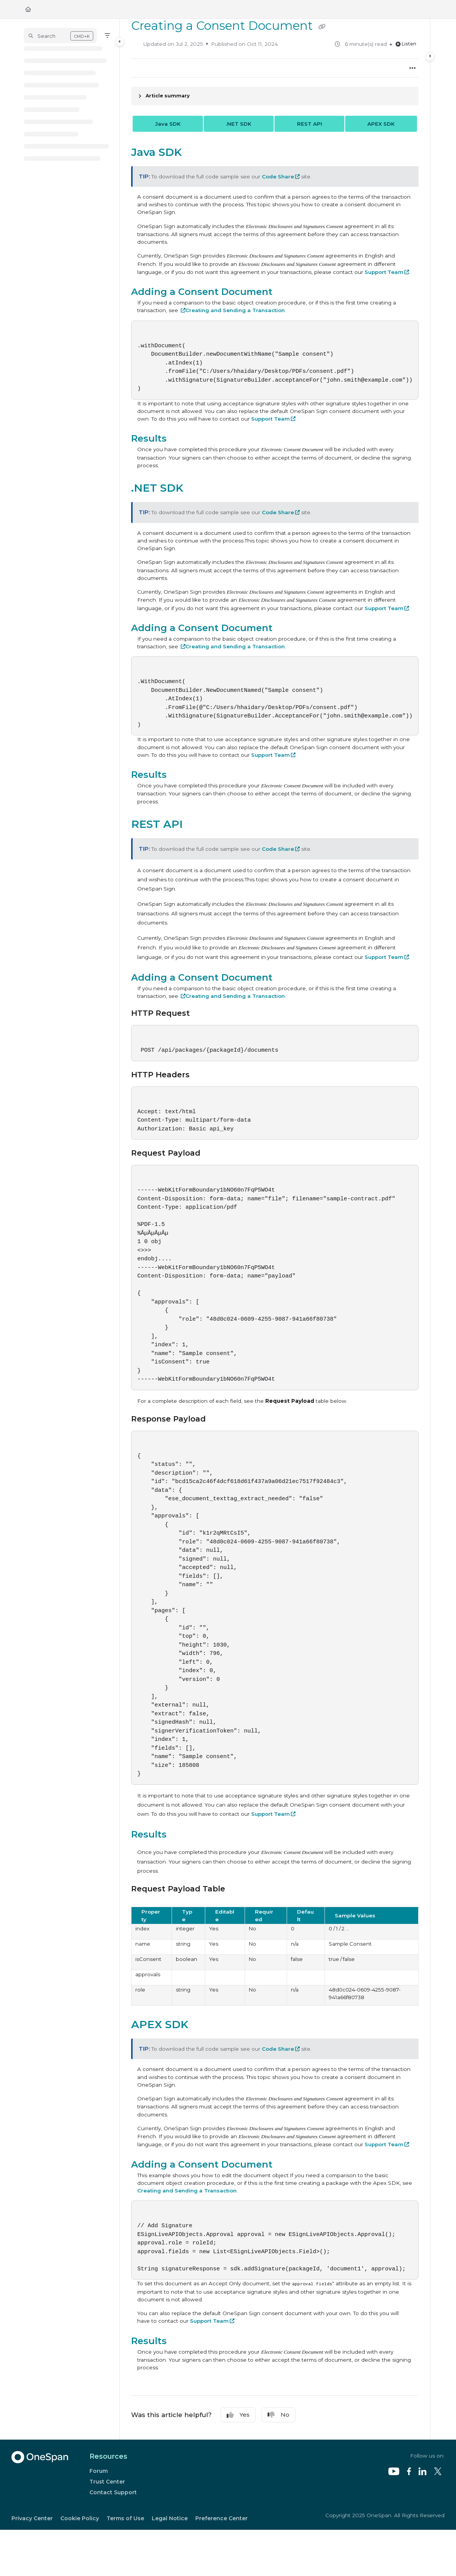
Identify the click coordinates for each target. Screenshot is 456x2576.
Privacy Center (32, 2518)
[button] (60, 35)
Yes (238, 2415)
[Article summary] (275, 96)
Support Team (384, 272)
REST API (309, 124)
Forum (98, 2471)
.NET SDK (239, 124)
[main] (275, 1229)
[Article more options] (412, 68)
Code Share (278, 176)
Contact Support (113, 2492)
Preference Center (221, 2518)
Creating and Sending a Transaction (235, 310)
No (278, 2415)
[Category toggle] (119, 41)
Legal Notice (170, 2518)
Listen (406, 44)
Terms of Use (125, 2518)
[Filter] (107, 35)
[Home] (28, 9)
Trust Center (107, 2481)
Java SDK (168, 124)
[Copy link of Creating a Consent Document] (322, 27)
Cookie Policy (79, 2518)
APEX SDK (381, 124)
